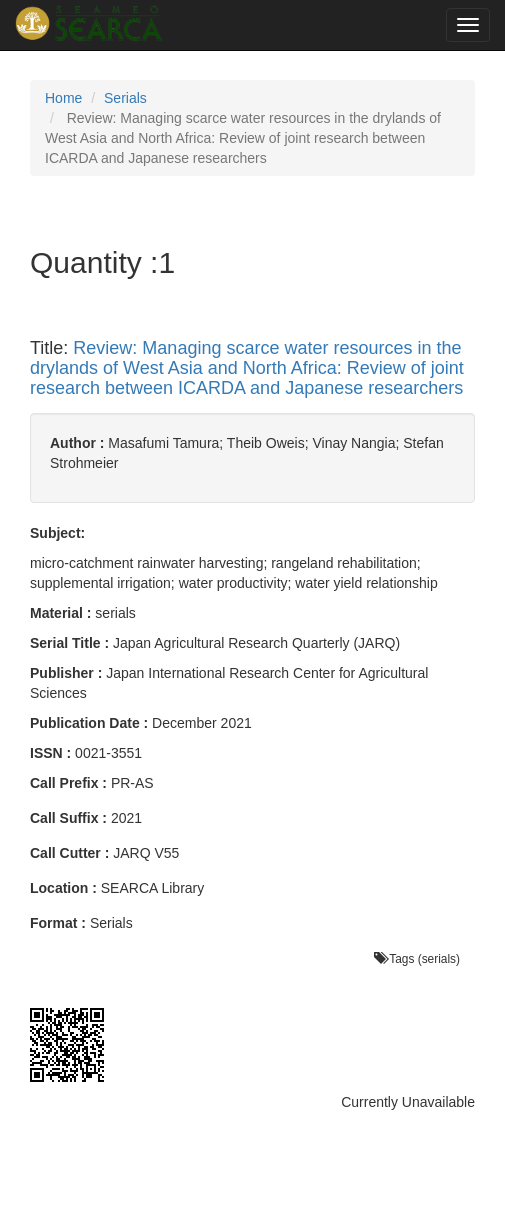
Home (63, 98)
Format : (58, 923)
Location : (63, 888)
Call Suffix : (68, 818)
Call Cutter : (69, 853)
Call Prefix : (68, 783)
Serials (125, 98)
